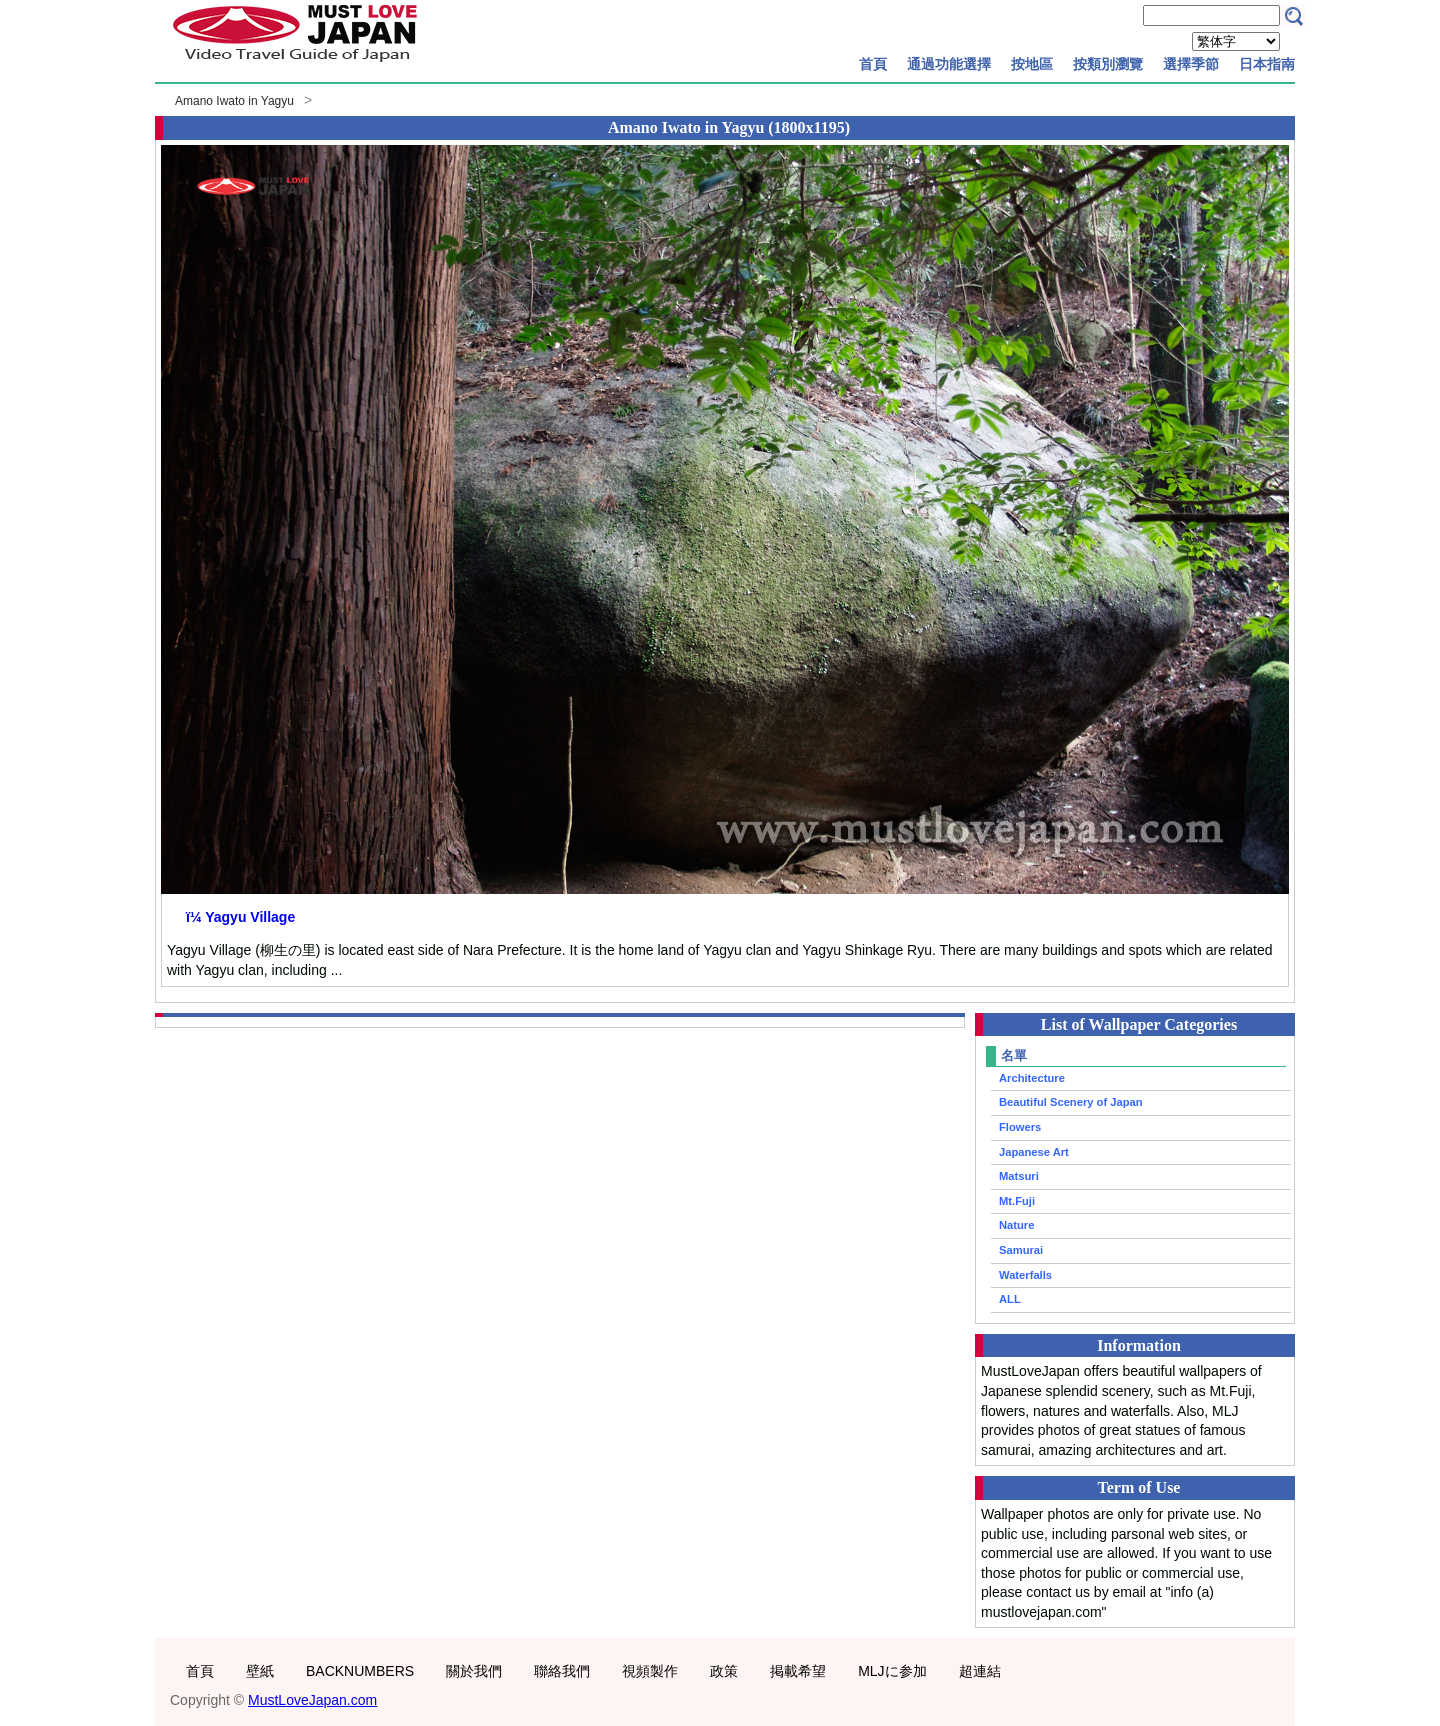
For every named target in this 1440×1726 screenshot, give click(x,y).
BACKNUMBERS (360, 1671)
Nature (1016, 1225)
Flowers (1020, 1127)
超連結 (980, 1671)
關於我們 (474, 1671)
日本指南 (1267, 64)
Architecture (1032, 1078)
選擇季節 (1191, 64)
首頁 (873, 64)
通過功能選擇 (949, 64)
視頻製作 (650, 1671)
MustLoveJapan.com (312, 1700)
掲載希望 (798, 1671)
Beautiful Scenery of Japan (1071, 1102)
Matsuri (1019, 1176)
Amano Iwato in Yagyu (234, 101)
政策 (724, 1671)
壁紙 (260, 1671)
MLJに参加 (892, 1671)
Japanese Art (1034, 1152)
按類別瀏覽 (1108, 64)
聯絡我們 (562, 1671)
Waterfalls (1025, 1275)
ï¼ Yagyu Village (240, 917)
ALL (1010, 1299)
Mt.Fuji (1017, 1201)
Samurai (1021, 1250)
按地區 (1032, 64)
